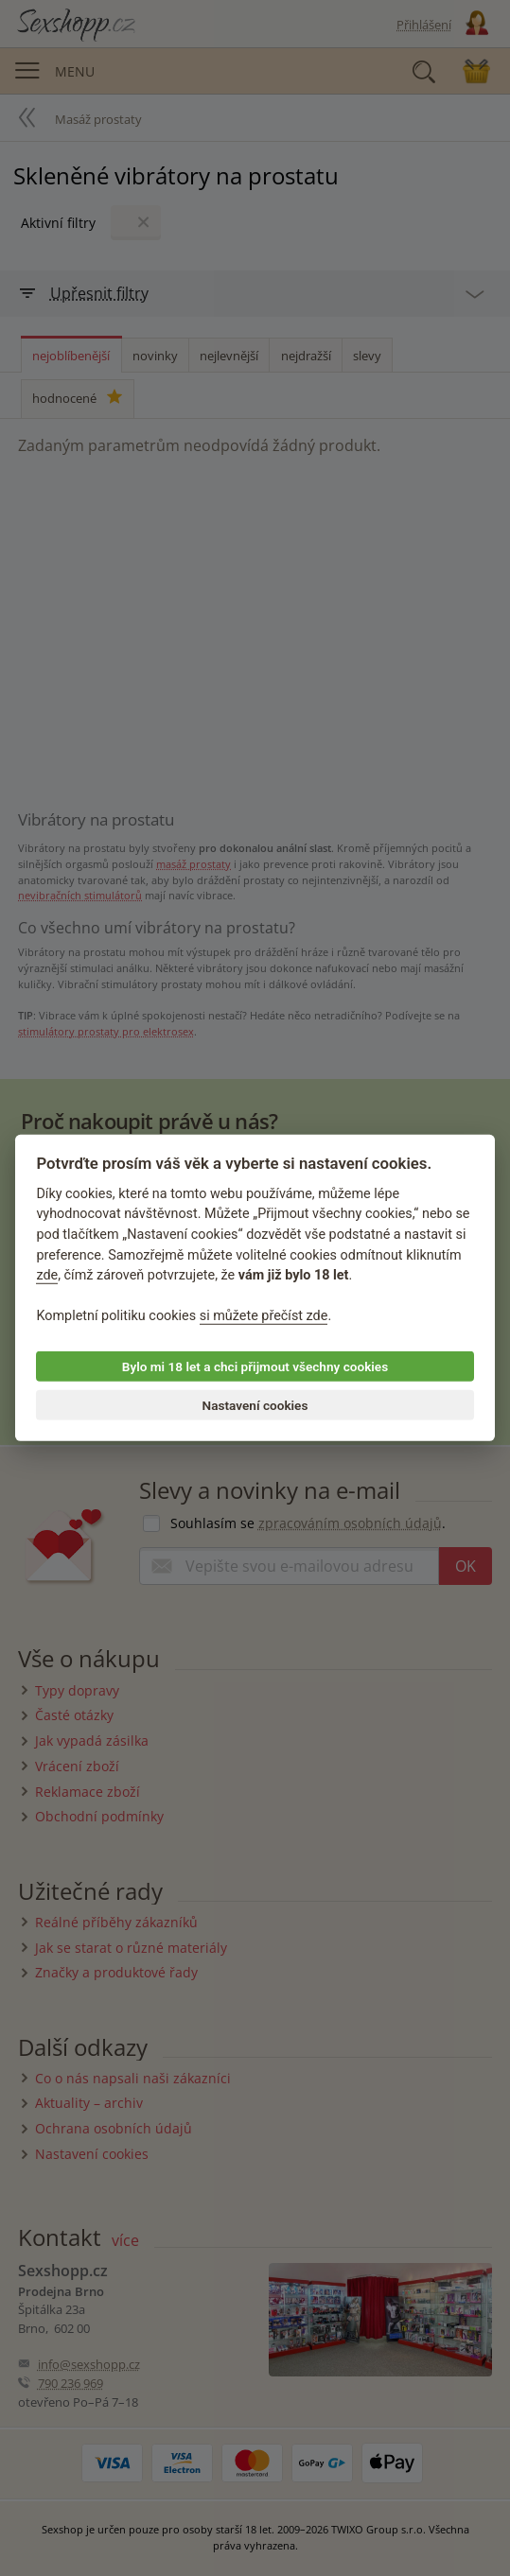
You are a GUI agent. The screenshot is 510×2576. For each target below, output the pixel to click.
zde (47, 1275)
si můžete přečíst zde (264, 1316)
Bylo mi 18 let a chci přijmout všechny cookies (255, 1366)
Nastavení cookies (255, 1405)
